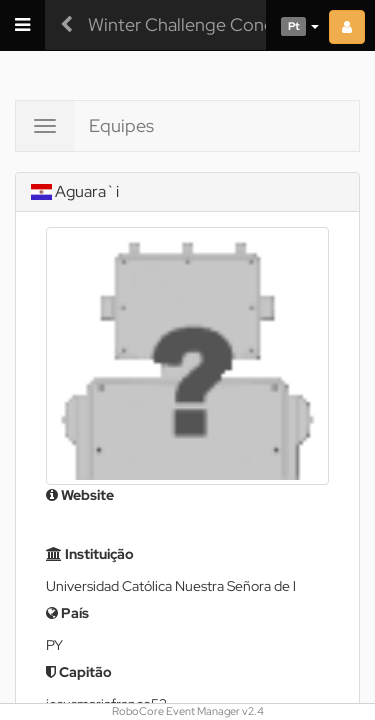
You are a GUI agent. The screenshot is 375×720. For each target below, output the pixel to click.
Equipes (121, 125)
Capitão (79, 672)
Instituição (90, 554)
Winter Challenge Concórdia (200, 24)
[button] (292, 25)
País (67, 613)
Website (80, 495)
